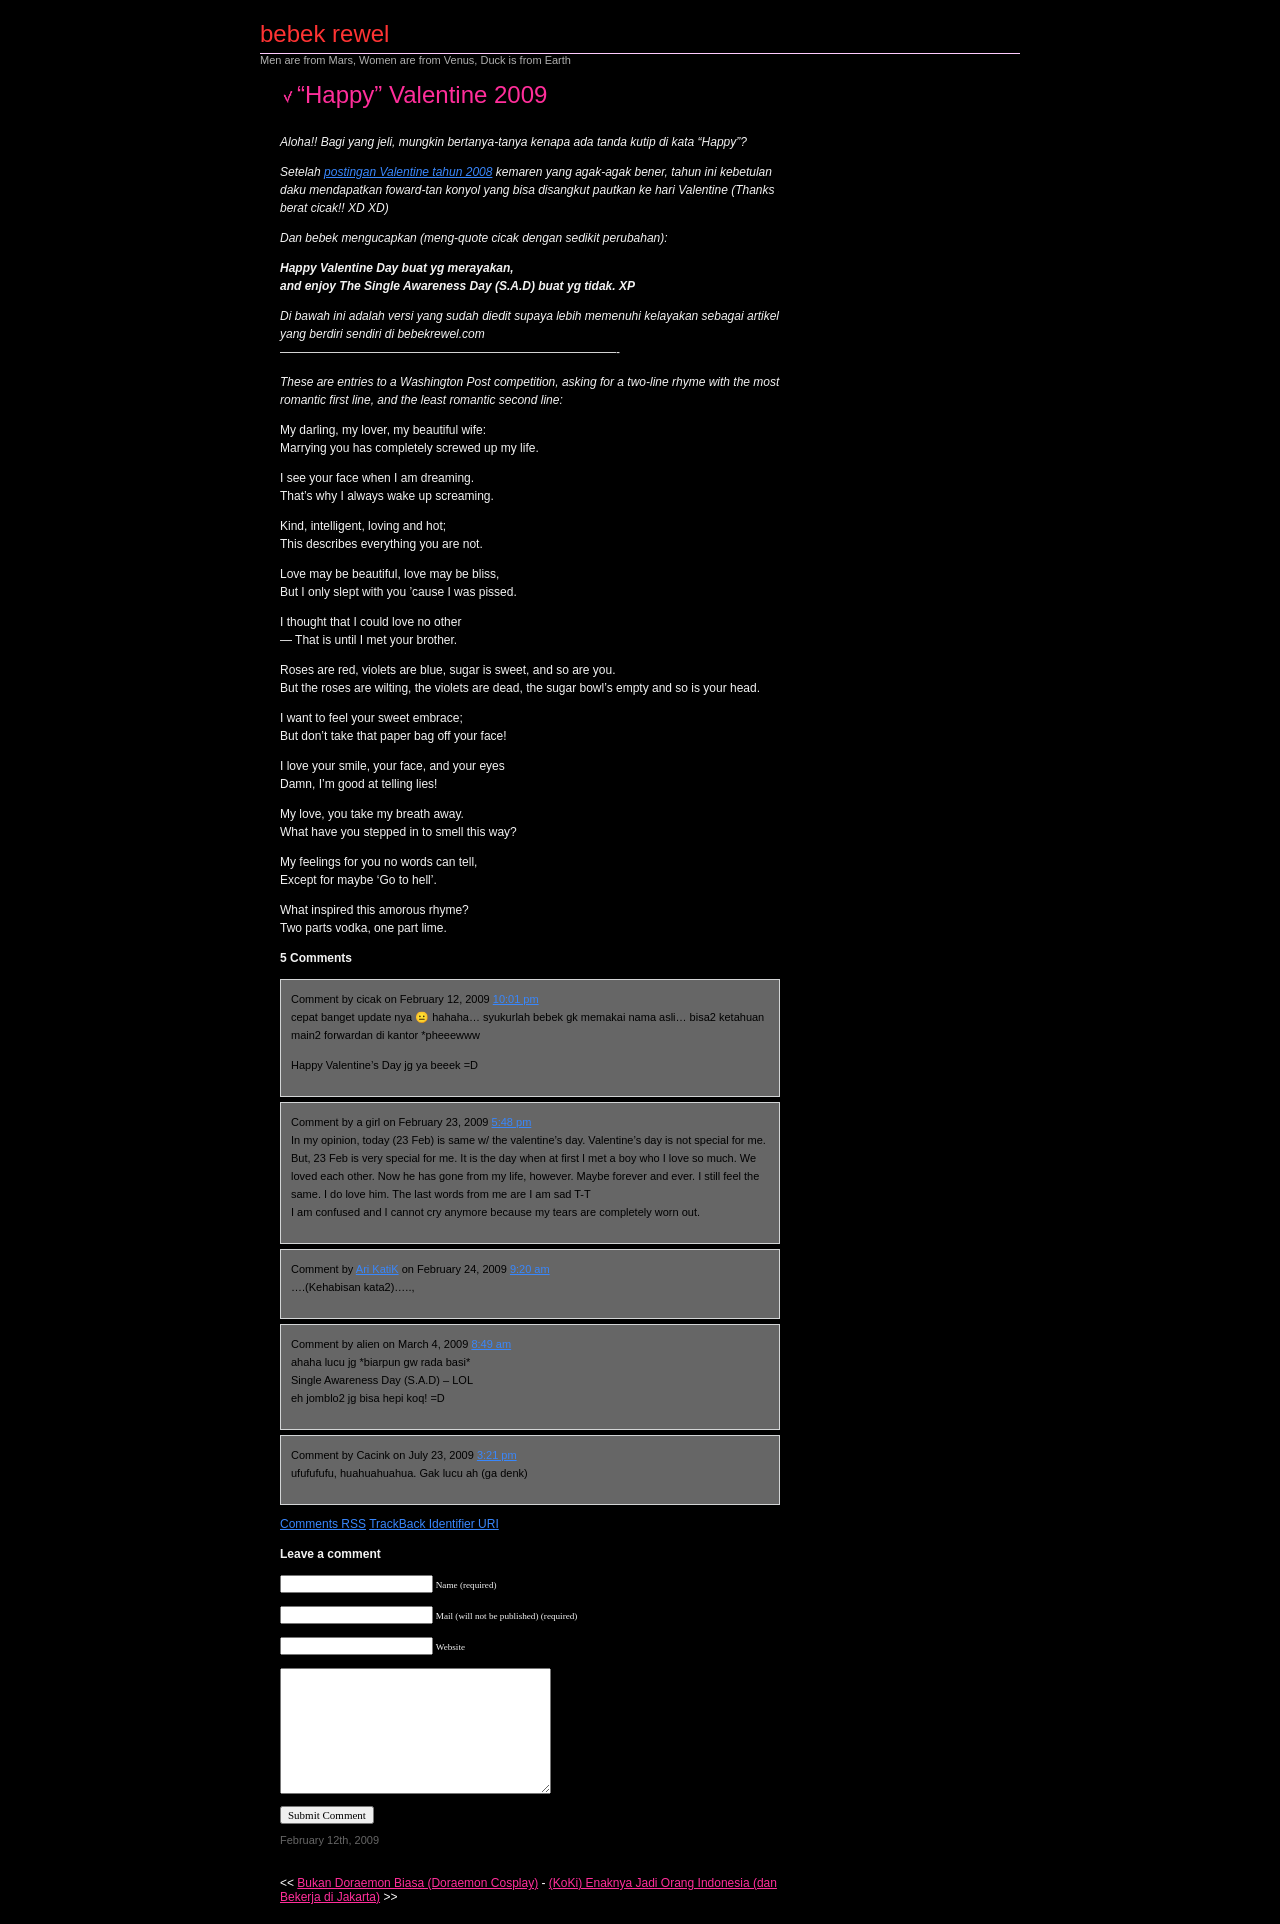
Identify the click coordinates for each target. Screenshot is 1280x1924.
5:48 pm (512, 1122)
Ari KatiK (377, 1269)
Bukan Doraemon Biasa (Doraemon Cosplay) (417, 1883)
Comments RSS (323, 1524)
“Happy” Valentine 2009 (422, 94)
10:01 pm (516, 999)
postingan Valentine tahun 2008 (408, 172)
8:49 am (491, 1344)
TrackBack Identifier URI (434, 1524)
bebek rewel (324, 33)
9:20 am (530, 1269)
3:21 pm (497, 1455)
